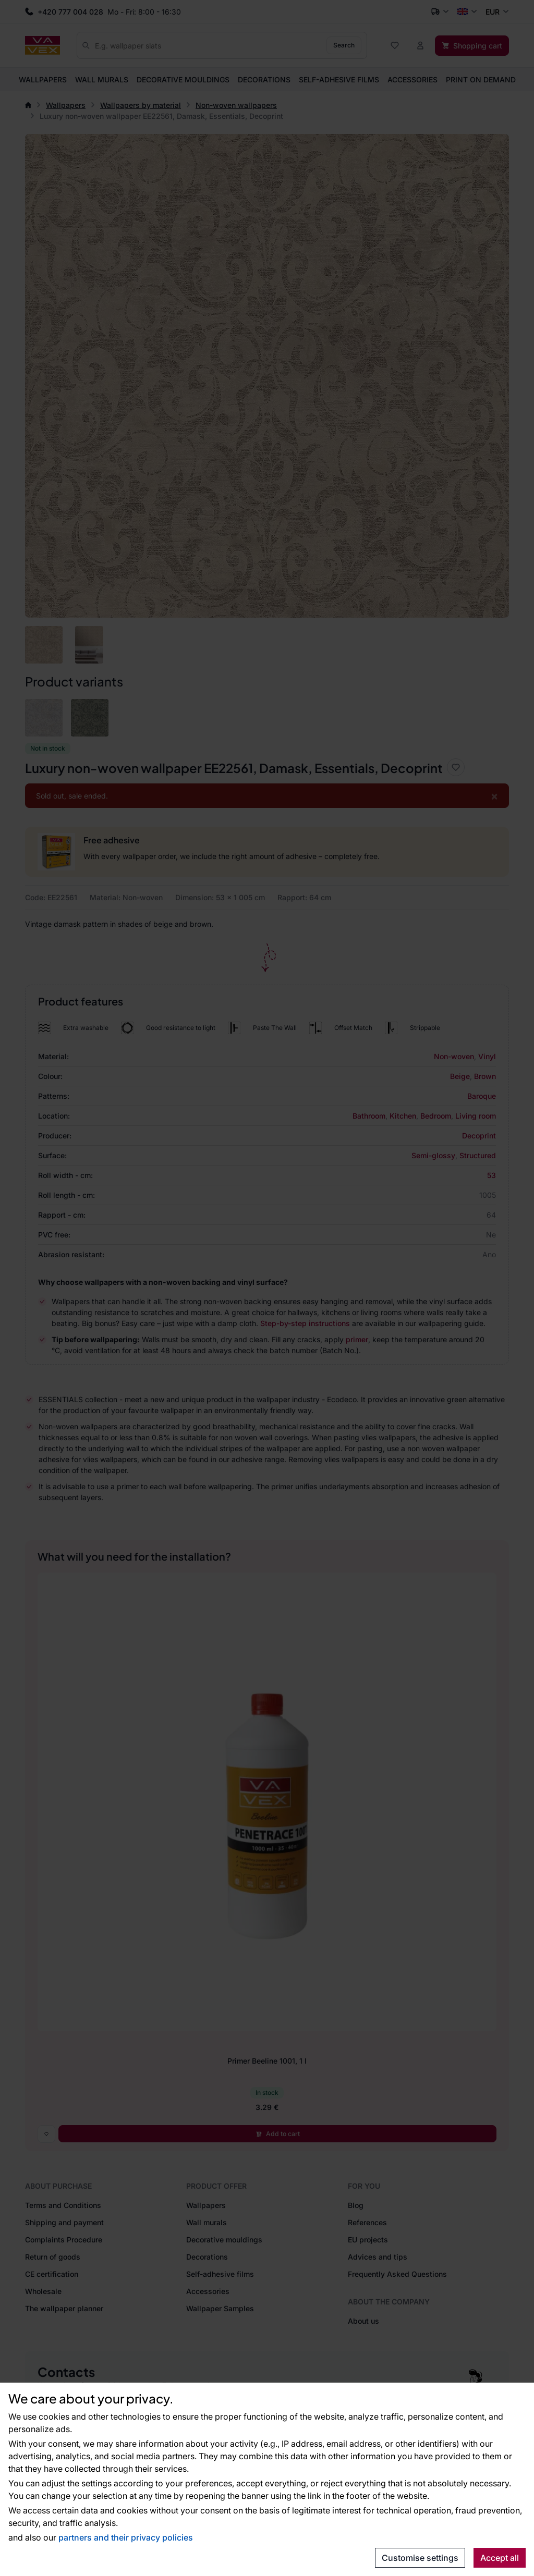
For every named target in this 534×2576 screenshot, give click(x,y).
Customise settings (420, 2558)
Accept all (499, 2558)
